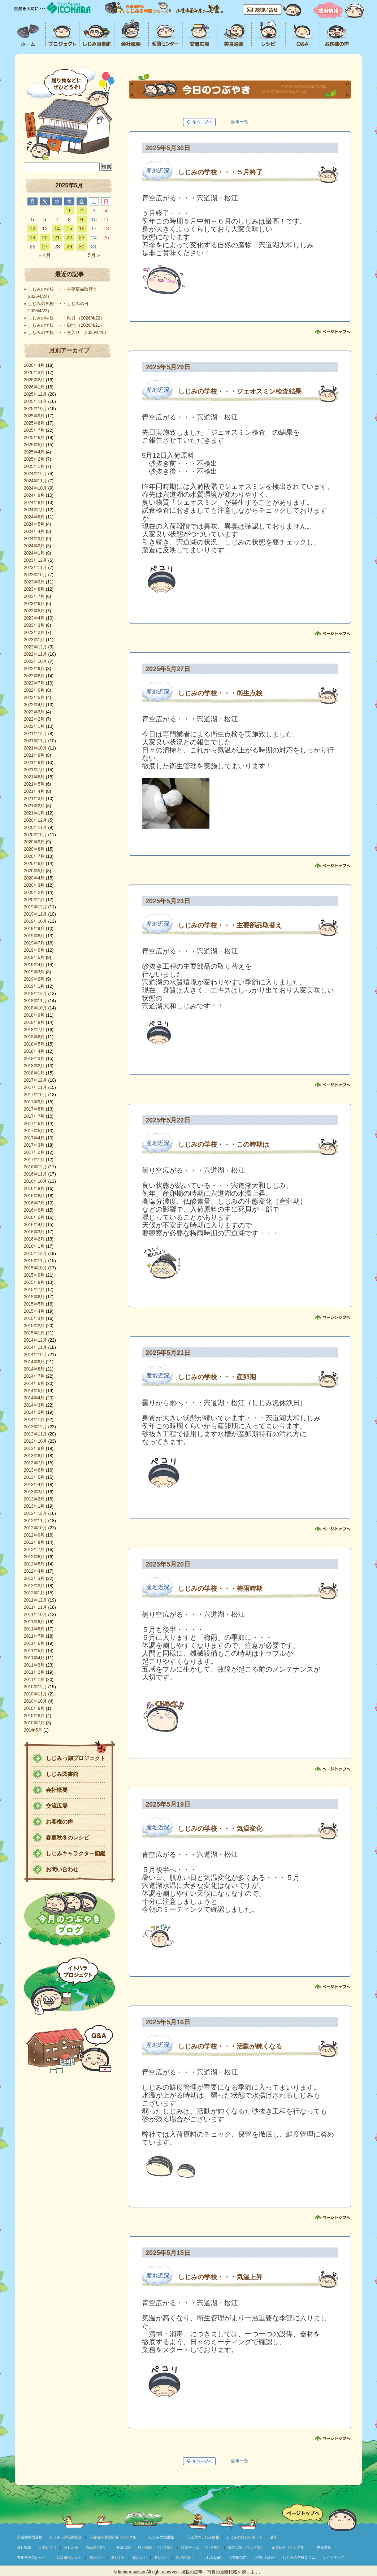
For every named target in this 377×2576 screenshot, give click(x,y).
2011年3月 (34, 1665)
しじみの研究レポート (244, 2537)
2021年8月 (34, 762)
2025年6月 (34, 437)
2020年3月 (34, 885)
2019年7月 (34, 943)
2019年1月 (34, 986)
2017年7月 (34, 1116)
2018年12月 (35, 993)
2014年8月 (34, 1369)
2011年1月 (34, 1679)
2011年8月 (34, 1629)
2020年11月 (35, 827)
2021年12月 (35, 733)
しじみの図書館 (161, 2537)
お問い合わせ (62, 1869)
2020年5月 (34, 870)
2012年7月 (34, 1549)
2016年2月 (34, 1239)
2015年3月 (34, 1318)
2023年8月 (34, 589)
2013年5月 (34, 1477)
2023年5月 (34, 610)
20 (45, 237)
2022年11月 (35, 654)
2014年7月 (34, 1376)
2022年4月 (34, 704)
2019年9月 (34, 928)
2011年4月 (34, 1657)
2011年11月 (35, 1607)
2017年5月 (34, 1130)
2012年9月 (34, 1535)
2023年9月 (34, 582)
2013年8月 (34, 1455)
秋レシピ (140, 2557)
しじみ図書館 (62, 1774)
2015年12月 (35, 1253)
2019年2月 (34, 979)
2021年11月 (35, 740)
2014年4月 (34, 1397)
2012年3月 (34, 1578)
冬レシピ (161, 2557)
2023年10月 (35, 574)
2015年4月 (34, 1311)
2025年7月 (34, 430)
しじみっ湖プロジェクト (75, 1758)
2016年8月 (34, 1195)
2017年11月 (35, 1087)
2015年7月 (34, 1289)
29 (69, 246)
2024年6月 (34, 517)
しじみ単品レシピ (67, 2557)
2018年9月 (34, 1015)
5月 (94, 255)
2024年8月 (34, 502)
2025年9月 (34, 415)
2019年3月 (34, 971)
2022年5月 (34, 697)
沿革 (273, 2537)
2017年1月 (34, 1159)
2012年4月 (34, 1571)
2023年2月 (34, 632)
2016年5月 (34, 1217)
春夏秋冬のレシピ (67, 1837)
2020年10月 (35, 834)
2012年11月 (35, 1520)
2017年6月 (34, 1123)
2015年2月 (34, 1325)
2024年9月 (34, 495)
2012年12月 (35, 1513)
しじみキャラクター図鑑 (75, 1853)
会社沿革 (71, 2547)
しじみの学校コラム (299, 2557)
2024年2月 (34, 545)
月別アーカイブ (69, 350)
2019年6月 (34, 950)
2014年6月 (34, 1383)
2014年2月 (34, 1412)
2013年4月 (34, 1484)
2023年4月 (34, 618)
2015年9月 (34, 1275)
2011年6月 (34, 1643)
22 (69, 237)
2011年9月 (34, 1621)
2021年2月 (34, 805)
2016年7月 (34, 1203)
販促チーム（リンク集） (201, 2547)
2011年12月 (35, 1600)
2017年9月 (34, 1101)
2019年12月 (35, 906)
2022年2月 (34, 719)
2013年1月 (34, 1506)
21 (57, 237)
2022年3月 (34, 711)
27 (45, 246)
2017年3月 (34, 1145)
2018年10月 (35, 1008)
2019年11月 (35, 914)
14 (57, 228)
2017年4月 (34, 1138)
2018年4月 (34, 1051)
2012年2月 (34, 1585)
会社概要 (57, 1790)
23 (81, 237)
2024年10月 (35, 488)
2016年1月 (34, 1246)
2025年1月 (34, 466)
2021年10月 (35, 748)
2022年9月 (34, 668)
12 (32, 228)
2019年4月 (34, 964)
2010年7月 (34, 1722)
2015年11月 (35, 1260)
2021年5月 (34, 784)
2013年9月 (34, 1448)
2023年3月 (34, 625)
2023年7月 (34, 596)
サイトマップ (333, 2557)
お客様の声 (59, 1822)
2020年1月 (34, 899)
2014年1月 (34, 1419)
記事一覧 (239, 121)
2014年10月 (35, 1354)
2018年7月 (34, 1029)
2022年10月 (35, 661)
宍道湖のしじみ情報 (203, 2537)
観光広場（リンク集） (246, 2547)
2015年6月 (34, 1296)
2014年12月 (35, 1340)
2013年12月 (35, 1426)
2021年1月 (34, 813)
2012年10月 (35, 1527)
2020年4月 (34, 878)
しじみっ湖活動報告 (65, 2537)
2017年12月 (35, 1080)
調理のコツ (185, 2557)
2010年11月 (35, 1694)
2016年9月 (34, 1188)
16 (81, 228)
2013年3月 (34, 1491)
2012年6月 (34, 1556)
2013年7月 (34, 1462)
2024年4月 (34, 531)
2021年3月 (34, 798)
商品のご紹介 (96, 2547)
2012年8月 (34, 1542)
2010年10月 (35, 1701)
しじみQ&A (212, 2557)
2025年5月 (34, 444)
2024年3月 (34, 538)
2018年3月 (34, 1058)
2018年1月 (34, 1073)
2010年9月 (34, 1708)
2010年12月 (35, 1686)
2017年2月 (34, 1152)
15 (69, 228)
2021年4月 (34, 791)
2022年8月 (34, 675)
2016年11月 (35, 1174)
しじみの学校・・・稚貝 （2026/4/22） (66, 318)
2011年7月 (34, 1636)
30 (81, 246)
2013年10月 (35, 1441)
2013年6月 (34, 1470)
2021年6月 (34, 776)
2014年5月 (34, 1390)
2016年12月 (35, 1166)
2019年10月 (35, 921)
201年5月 (33, 1730)
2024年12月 (35, 473)
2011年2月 (34, 1672)
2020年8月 (34, 849)
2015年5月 (34, 1304)
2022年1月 (34, 726)
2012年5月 (34, 1564)
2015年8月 (34, 1282)
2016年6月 (34, 1210)
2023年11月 (35, 567)
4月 (45, 255)
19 (32, 237)
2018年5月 (34, 1044)
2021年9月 (34, 755)
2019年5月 (34, 957)
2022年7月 (34, 683)
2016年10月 (35, 1181)
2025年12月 (35, 394)
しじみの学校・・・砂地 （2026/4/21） (66, 325)
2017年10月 (35, 1094)
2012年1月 (34, 1592)
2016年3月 (34, 1231)
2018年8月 (34, 1022)
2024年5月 (34, 524)
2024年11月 (35, 480)
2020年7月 (34, 856)
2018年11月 (35, 1000)
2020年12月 (35, 820)
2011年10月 (35, 1614)
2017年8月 (34, 1109)
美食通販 (324, 2547)
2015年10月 (35, 1267)
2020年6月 (34, 863)
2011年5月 (34, 1650)
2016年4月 (34, 1224)
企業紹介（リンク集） (290, 2547)
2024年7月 (34, 509)
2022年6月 (34, 690)
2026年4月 (34, 365)
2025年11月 (35, 401)
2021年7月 (34, 769)
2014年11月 (35, 1347)
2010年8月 (34, 1715)
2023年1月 (34, 639)
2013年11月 (35, 1434)
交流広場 (57, 1806)
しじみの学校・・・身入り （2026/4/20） (68, 332)
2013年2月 (34, 1499)
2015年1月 (34, 1332)
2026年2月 (34, 379)
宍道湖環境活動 (29, 2537)
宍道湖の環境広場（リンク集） (114, 2537)
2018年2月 (34, 1065)
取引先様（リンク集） (156, 2547)
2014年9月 (34, 1361)
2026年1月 (34, 387)
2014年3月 (34, 1405)
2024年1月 (34, 553)
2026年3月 (34, 372)
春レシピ (96, 2557)
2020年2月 (34, 892)
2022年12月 (35, 647)
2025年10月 (35, 408)
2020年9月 (34, 841)
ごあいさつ (48, 2547)
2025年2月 (34, 459)
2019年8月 (34, 935)
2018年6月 (34, 1036)
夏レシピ (118, 2557)
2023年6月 (34, 603)
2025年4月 (34, 452)
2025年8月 (34, 423)
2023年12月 (35, 560)
